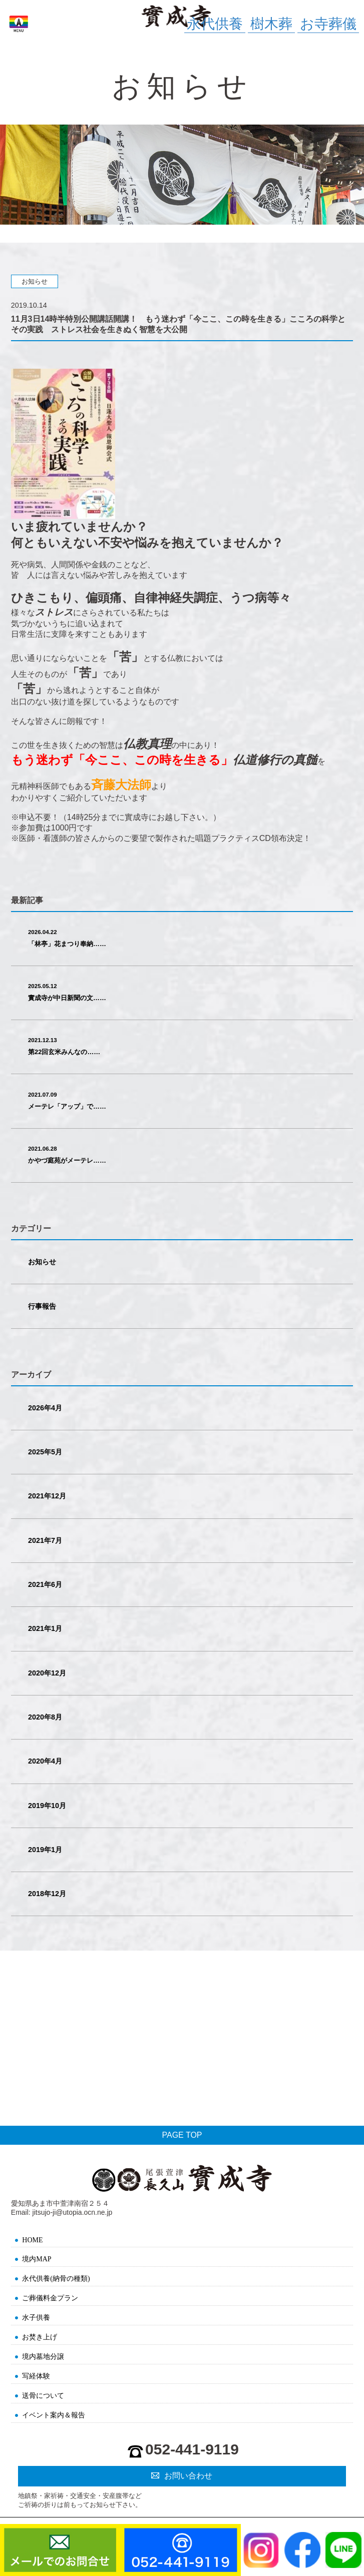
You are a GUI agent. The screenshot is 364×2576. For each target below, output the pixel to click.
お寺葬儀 (328, 24)
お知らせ (42, 1262)
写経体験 (36, 2376)
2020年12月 (47, 1673)
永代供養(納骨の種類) (56, 2278)
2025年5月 (45, 1452)
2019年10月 (47, 1806)
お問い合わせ (188, 2475)
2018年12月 (47, 1894)
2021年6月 (45, 1584)
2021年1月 (45, 1628)
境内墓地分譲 (43, 2356)
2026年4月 (45, 1408)
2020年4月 (45, 1761)
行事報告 (42, 1306)
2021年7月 (45, 1540)
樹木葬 (271, 24)
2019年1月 (45, 1850)
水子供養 (36, 2317)
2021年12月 (47, 1496)
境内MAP (36, 2259)
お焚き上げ (39, 2337)
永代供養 (215, 24)
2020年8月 (45, 1717)
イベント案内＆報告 (53, 2415)
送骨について (43, 2395)
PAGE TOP (182, 2135)
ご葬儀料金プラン (50, 2298)
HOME (32, 2240)
